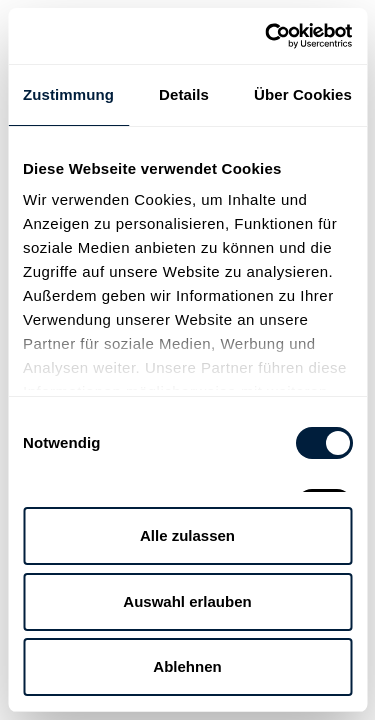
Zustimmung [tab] (68, 94)
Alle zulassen (187, 535)
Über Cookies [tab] (303, 94)
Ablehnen (187, 666)
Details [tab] (184, 94)
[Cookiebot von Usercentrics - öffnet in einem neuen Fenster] (267, 36)
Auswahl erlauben (187, 601)
